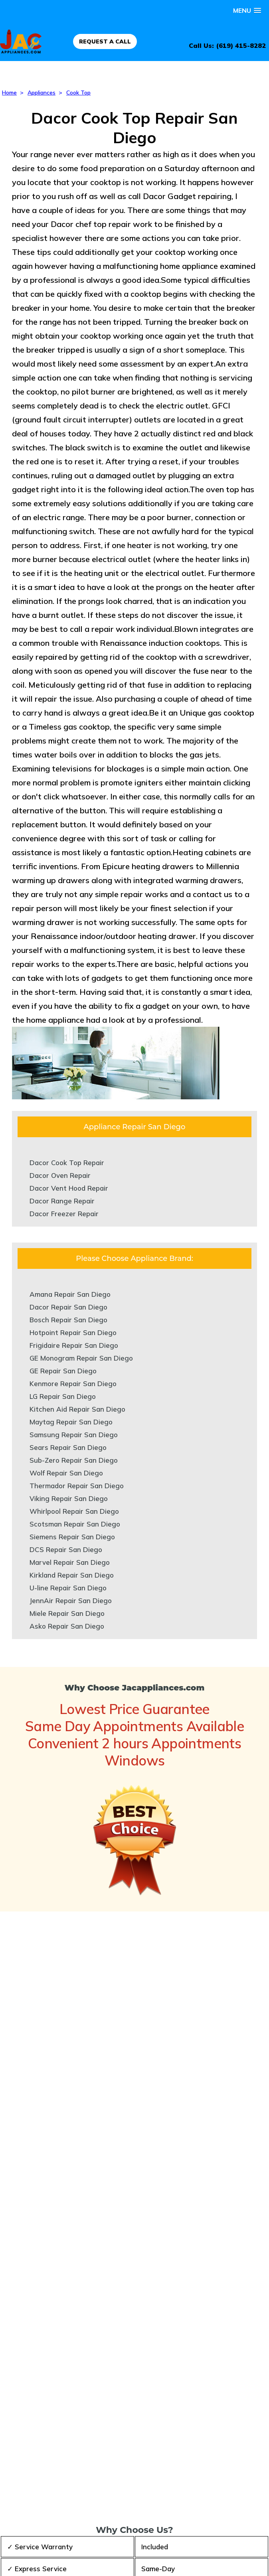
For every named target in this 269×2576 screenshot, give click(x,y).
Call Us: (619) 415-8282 (227, 45)
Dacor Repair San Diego (68, 1307)
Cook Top (78, 92)
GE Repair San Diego (63, 1371)
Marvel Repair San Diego (70, 1562)
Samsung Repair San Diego (74, 1434)
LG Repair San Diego (63, 1396)
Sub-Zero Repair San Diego (74, 1460)
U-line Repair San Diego (68, 1588)
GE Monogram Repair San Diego (81, 1358)
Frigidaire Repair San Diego (74, 1345)
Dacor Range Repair (62, 1201)
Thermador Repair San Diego (77, 1485)
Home (9, 92)
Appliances (41, 92)
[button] (247, 10)
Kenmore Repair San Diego (73, 1383)
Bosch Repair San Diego (68, 1320)
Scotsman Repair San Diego (75, 1524)
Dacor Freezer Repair (64, 1213)
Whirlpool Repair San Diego (74, 1511)
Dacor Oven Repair (60, 1175)
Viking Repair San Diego (69, 1498)
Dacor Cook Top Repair (67, 1162)
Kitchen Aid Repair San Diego (77, 1409)
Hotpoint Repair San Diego (73, 1332)
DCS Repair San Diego (66, 1549)
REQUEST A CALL (105, 41)
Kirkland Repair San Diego (72, 1575)
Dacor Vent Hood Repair (69, 1188)
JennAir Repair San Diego (71, 1600)
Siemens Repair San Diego (72, 1537)
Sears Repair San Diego (68, 1447)
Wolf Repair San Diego (66, 1473)
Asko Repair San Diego (67, 1626)
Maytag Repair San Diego (71, 1422)
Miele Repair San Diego (67, 1613)
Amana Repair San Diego (70, 1294)
